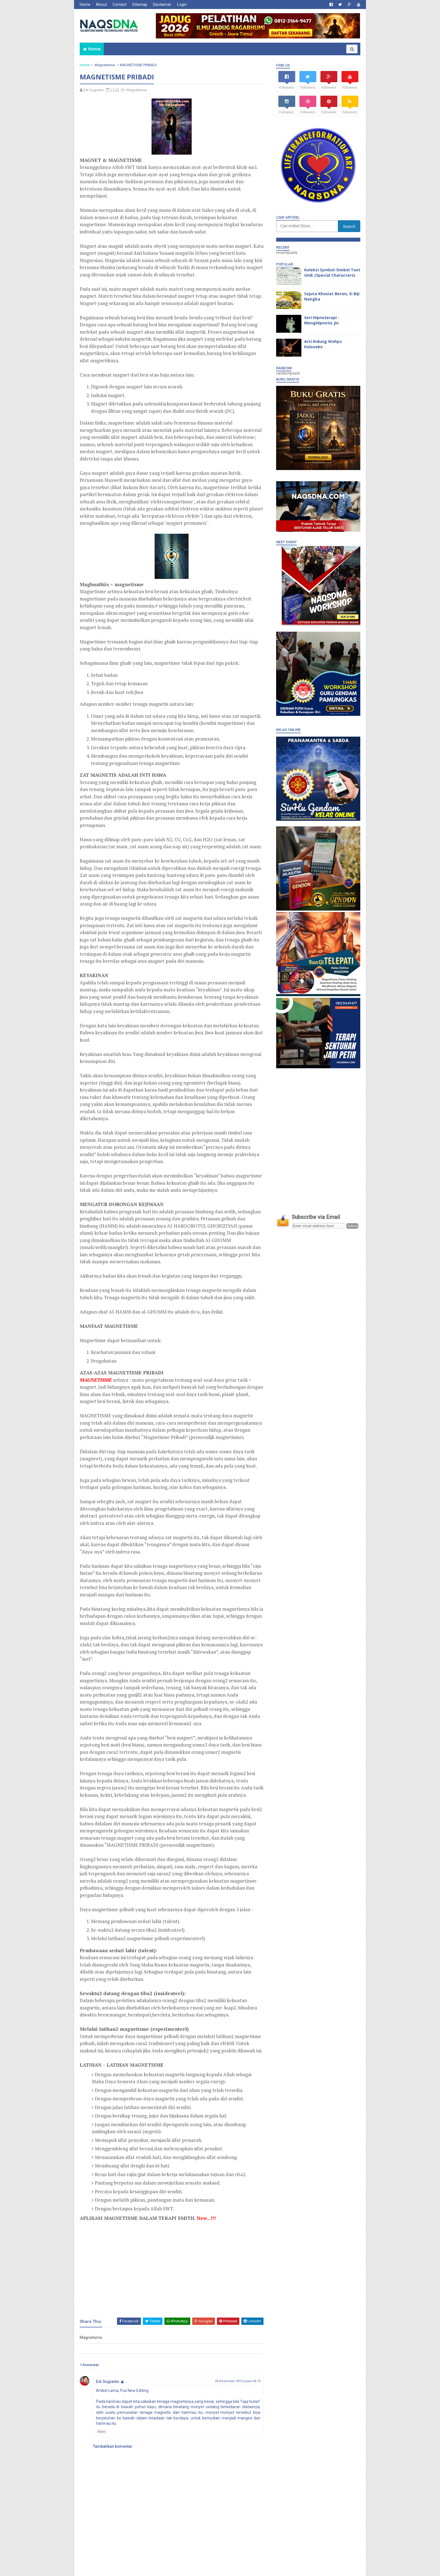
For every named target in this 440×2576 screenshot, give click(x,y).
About (101, 4)
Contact (120, 4)
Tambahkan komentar (112, 2446)
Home (85, 4)
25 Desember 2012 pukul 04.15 (237, 2381)
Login (182, 4)
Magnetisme (105, 65)
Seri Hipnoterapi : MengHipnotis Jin (321, 320)
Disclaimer (162, 4)
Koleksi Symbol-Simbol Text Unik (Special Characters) (332, 272)
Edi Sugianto (107, 2381)
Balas (102, 2431)
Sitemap (139, 4)
